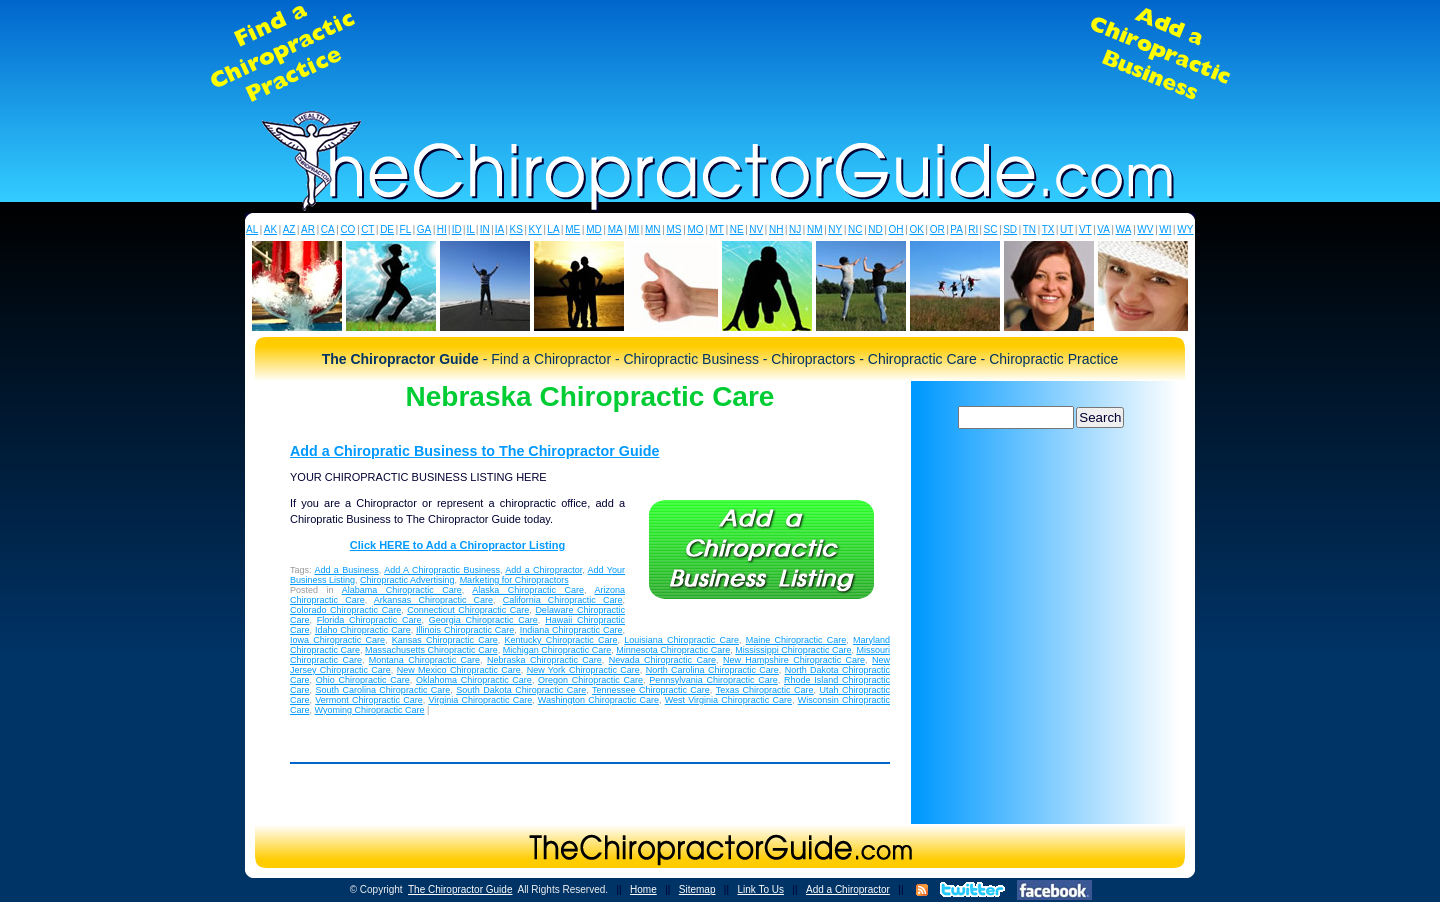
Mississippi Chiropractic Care (793, 650)
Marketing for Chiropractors (514, 580)
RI (973, 229)
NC (855, 229)
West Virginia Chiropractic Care (728, 700)
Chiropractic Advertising (407, 580)
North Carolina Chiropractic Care (712, 670)
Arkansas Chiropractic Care (433, 600)
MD (594, 229)
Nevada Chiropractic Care (662, 660)
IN (485, 229)
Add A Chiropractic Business (442, 570)
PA (956, 229)
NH (776, 229)
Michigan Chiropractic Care (557, 650)
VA (1103, 229)
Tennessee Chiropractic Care (651, 690)
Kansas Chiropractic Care (445, 640)
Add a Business (346, 570)
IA (499, 229)
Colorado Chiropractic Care (345, 610)
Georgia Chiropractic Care (483, 620)
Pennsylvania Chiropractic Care (713, 680)
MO (695, 229)
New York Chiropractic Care (583, 670)
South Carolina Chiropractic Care (382, 690)
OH (896, 229)
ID (457, 229)
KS (516, 229)
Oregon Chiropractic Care (590, 680)
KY (534, 229)
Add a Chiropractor (543, 570)
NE (737, 229)
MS (673, 229)
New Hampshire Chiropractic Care (794, 660)
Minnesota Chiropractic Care (673, 650)
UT (1066, 229)
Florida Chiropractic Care (369, 620)
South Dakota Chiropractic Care (521, 690)
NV (756, 229)
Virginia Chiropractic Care (480, 700)
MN (653, 229)
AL (252, 229)
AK (270, 229)
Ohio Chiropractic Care (363, 680)
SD (1010, 229)
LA (553, 229)
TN (1029, 229)
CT (367, 229)
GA (424, 229)
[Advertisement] (720, 54)
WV (1145, 229)
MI (633, 229)
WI (1165, 229)
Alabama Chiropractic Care (402, 590)
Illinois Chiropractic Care (465, 630)
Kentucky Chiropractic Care (561, 640)
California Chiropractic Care (563, 600)
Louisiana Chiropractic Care (681, 640)
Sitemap (697, 889)
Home (643, 889)
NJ (795, 229)
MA (615, 229)
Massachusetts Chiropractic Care (431, 650)
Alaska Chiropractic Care (528, 590)
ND (875, 229)
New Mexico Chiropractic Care (459, 670)
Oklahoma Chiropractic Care (474, 680)
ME (572, 229)
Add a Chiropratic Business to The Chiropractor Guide (474, 451)
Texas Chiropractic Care (765, 690)
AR (308, 229)
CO (347, 229)
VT (1085, 229)
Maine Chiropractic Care (796, 640)
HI (442, 229)
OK (916, 229)
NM (815, 229)
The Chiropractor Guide (460, 889)
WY (1185, 229)
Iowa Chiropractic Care (337, 640)
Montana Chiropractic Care (424, 660)
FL (406, 229)
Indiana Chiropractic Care (571, 630)
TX (1048, 229)
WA (1124, 229)
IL (471, 229)
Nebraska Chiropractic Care (544, 660)
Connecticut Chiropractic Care (468, 610)
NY (835, 229)
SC (991, 229)
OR (937, 229)
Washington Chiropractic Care (598, 700)
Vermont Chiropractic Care (368, 700)
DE (387, 229)
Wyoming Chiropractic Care (370, 710)
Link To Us (760, 889)
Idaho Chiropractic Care (363, 630)
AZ (289, 229)
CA (328, 229)
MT (716, 229)
